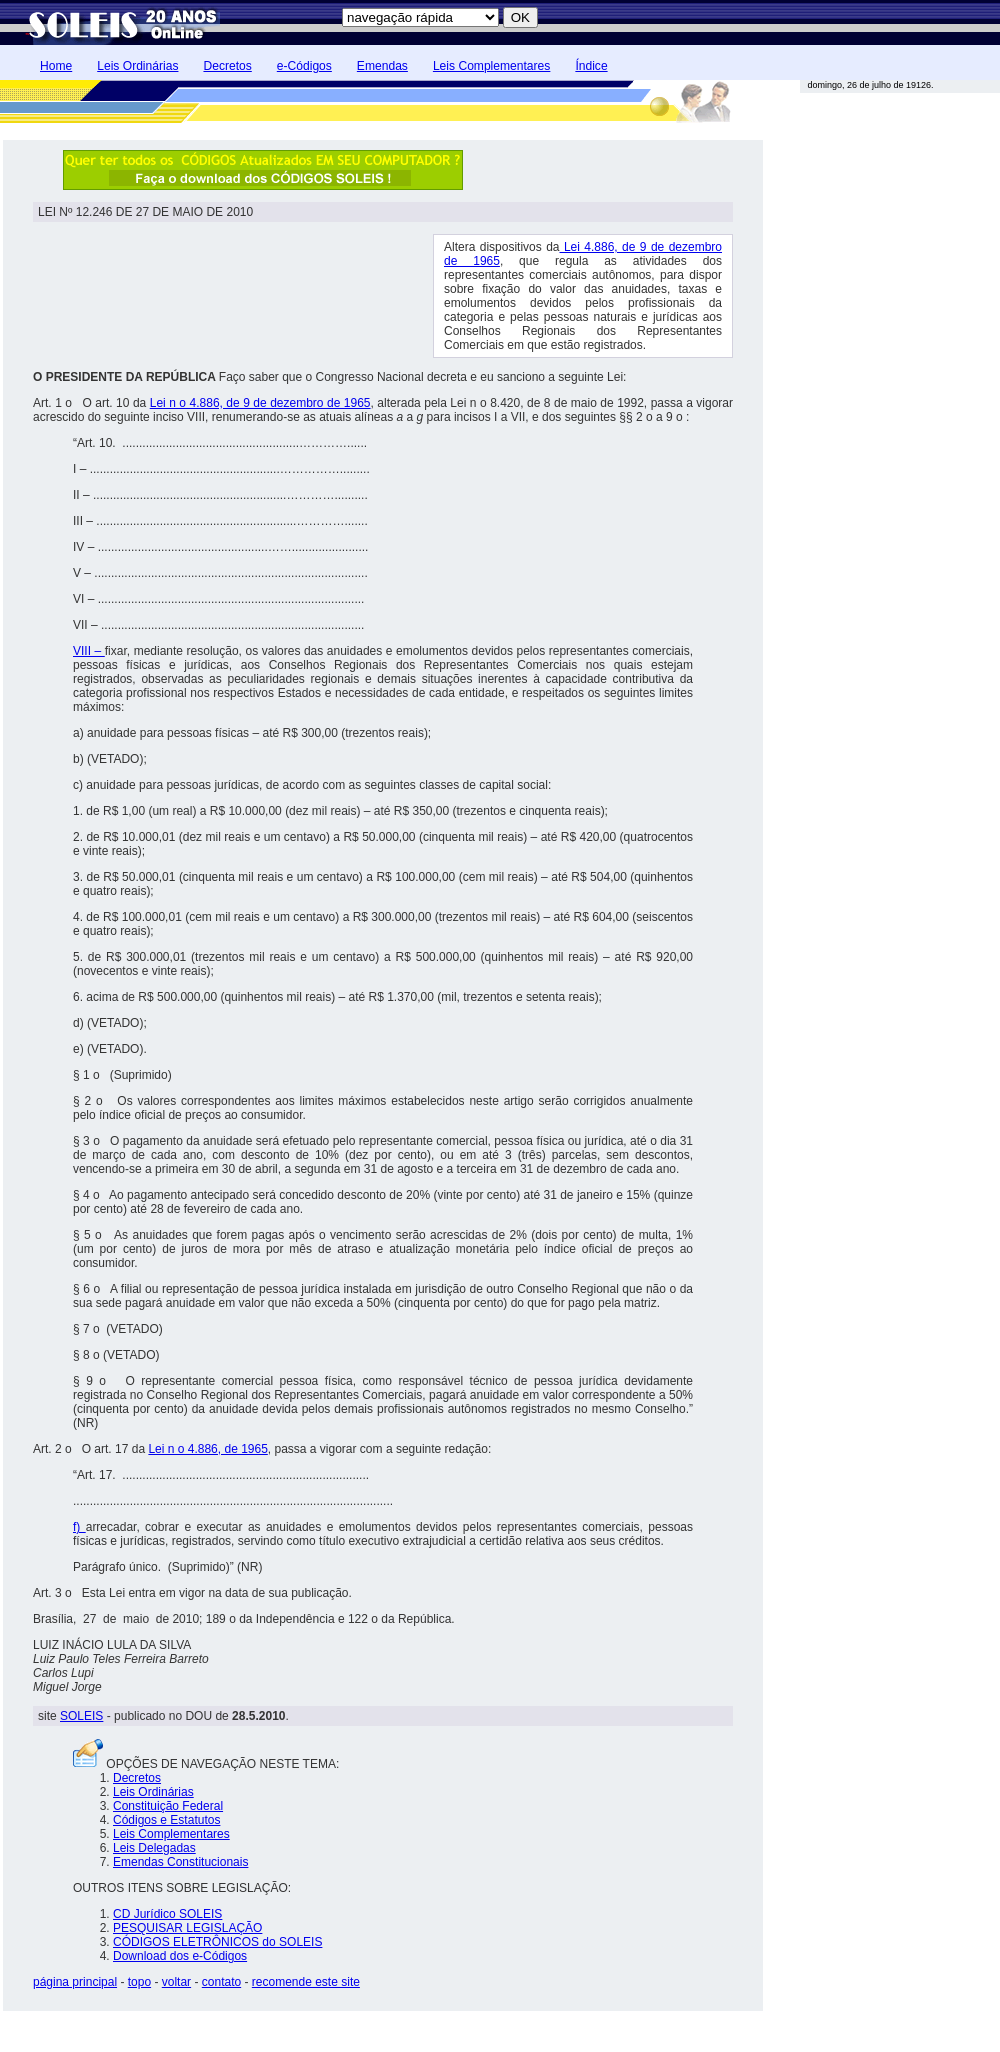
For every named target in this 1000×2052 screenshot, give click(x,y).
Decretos (227, 66)
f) (79, 1527)
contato (221, 1982)
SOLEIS (81, 1716)
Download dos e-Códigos (180, 1956)
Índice (591, 66)
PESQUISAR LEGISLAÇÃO (187, 1928)
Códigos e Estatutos (166, 1820)
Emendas (382, 66)
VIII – (89, 651)
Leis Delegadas (154, 1848)
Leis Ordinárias (137, 66)
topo (139, 1982)
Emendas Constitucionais (180, 1862)
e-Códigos (304, 66)
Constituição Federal (168, 1806)
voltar (176, 1982)
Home (56, 66)
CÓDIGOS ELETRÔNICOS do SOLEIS (217, 1942)
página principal (75, 1982)
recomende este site (306, 1982)
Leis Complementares (491, 66)
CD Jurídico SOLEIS (167, 1914)
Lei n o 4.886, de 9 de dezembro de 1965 (260, 403)
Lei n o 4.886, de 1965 (207, 1449)
